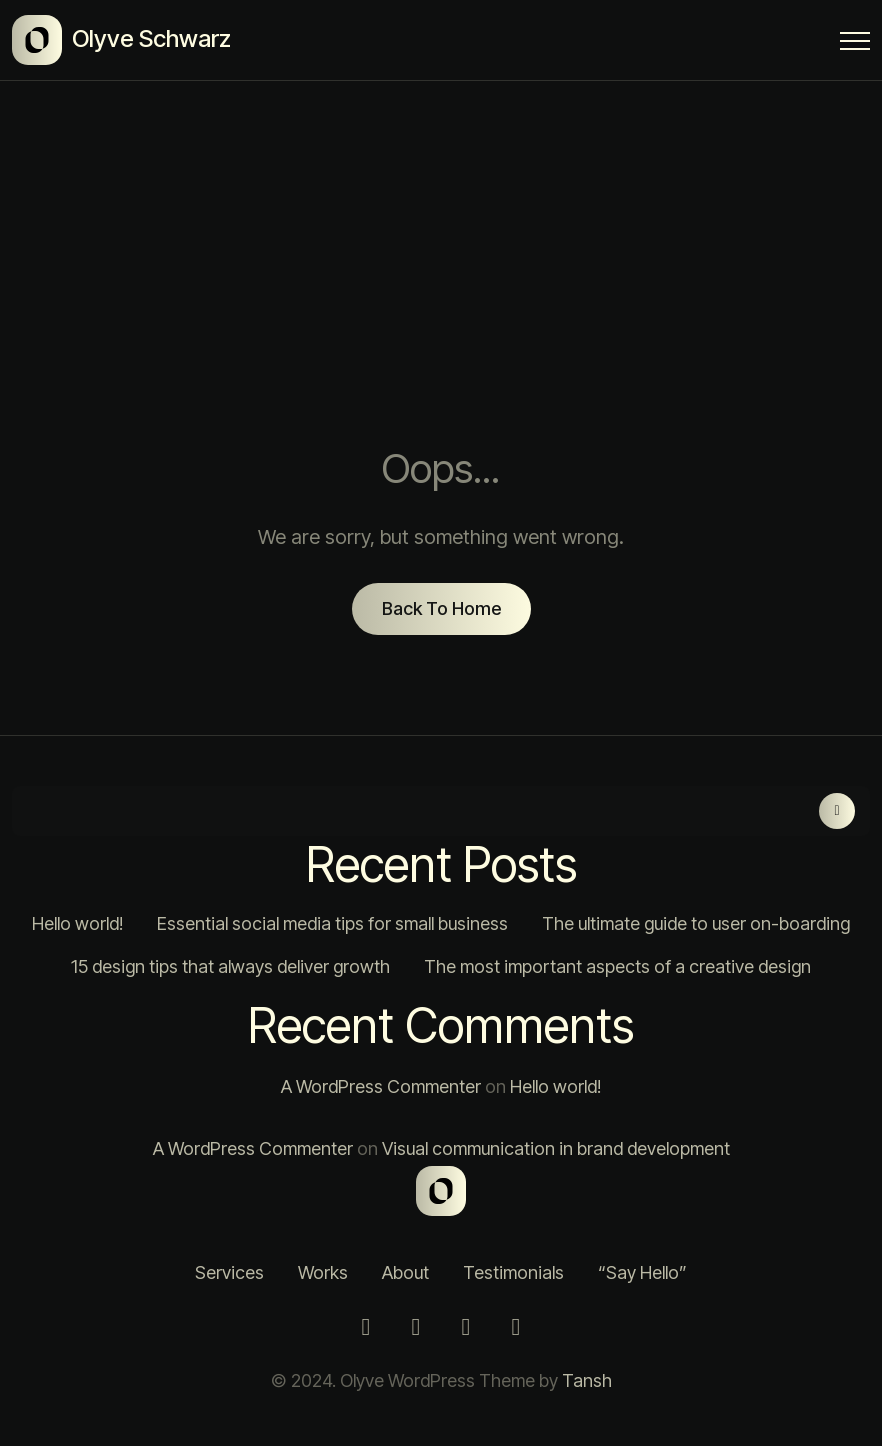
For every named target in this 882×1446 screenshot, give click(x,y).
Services (229, 1272)
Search (837, 811)
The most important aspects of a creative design (617, 966)
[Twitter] (416, 1327)
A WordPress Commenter (381, 1086)
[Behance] (516, 1327)
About (405, 1272)
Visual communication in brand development (556, 1148)
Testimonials (513, 1272)
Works (323, 1272)
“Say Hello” (642, 1272)
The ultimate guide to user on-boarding (696, 923)
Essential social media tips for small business (332, 923)
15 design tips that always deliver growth (230, 966)
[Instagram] (366, 1327)
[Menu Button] (855, 44)
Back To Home (441, 608)
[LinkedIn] (466, 1327)
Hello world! (77, 923)
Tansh (587, 1380)
